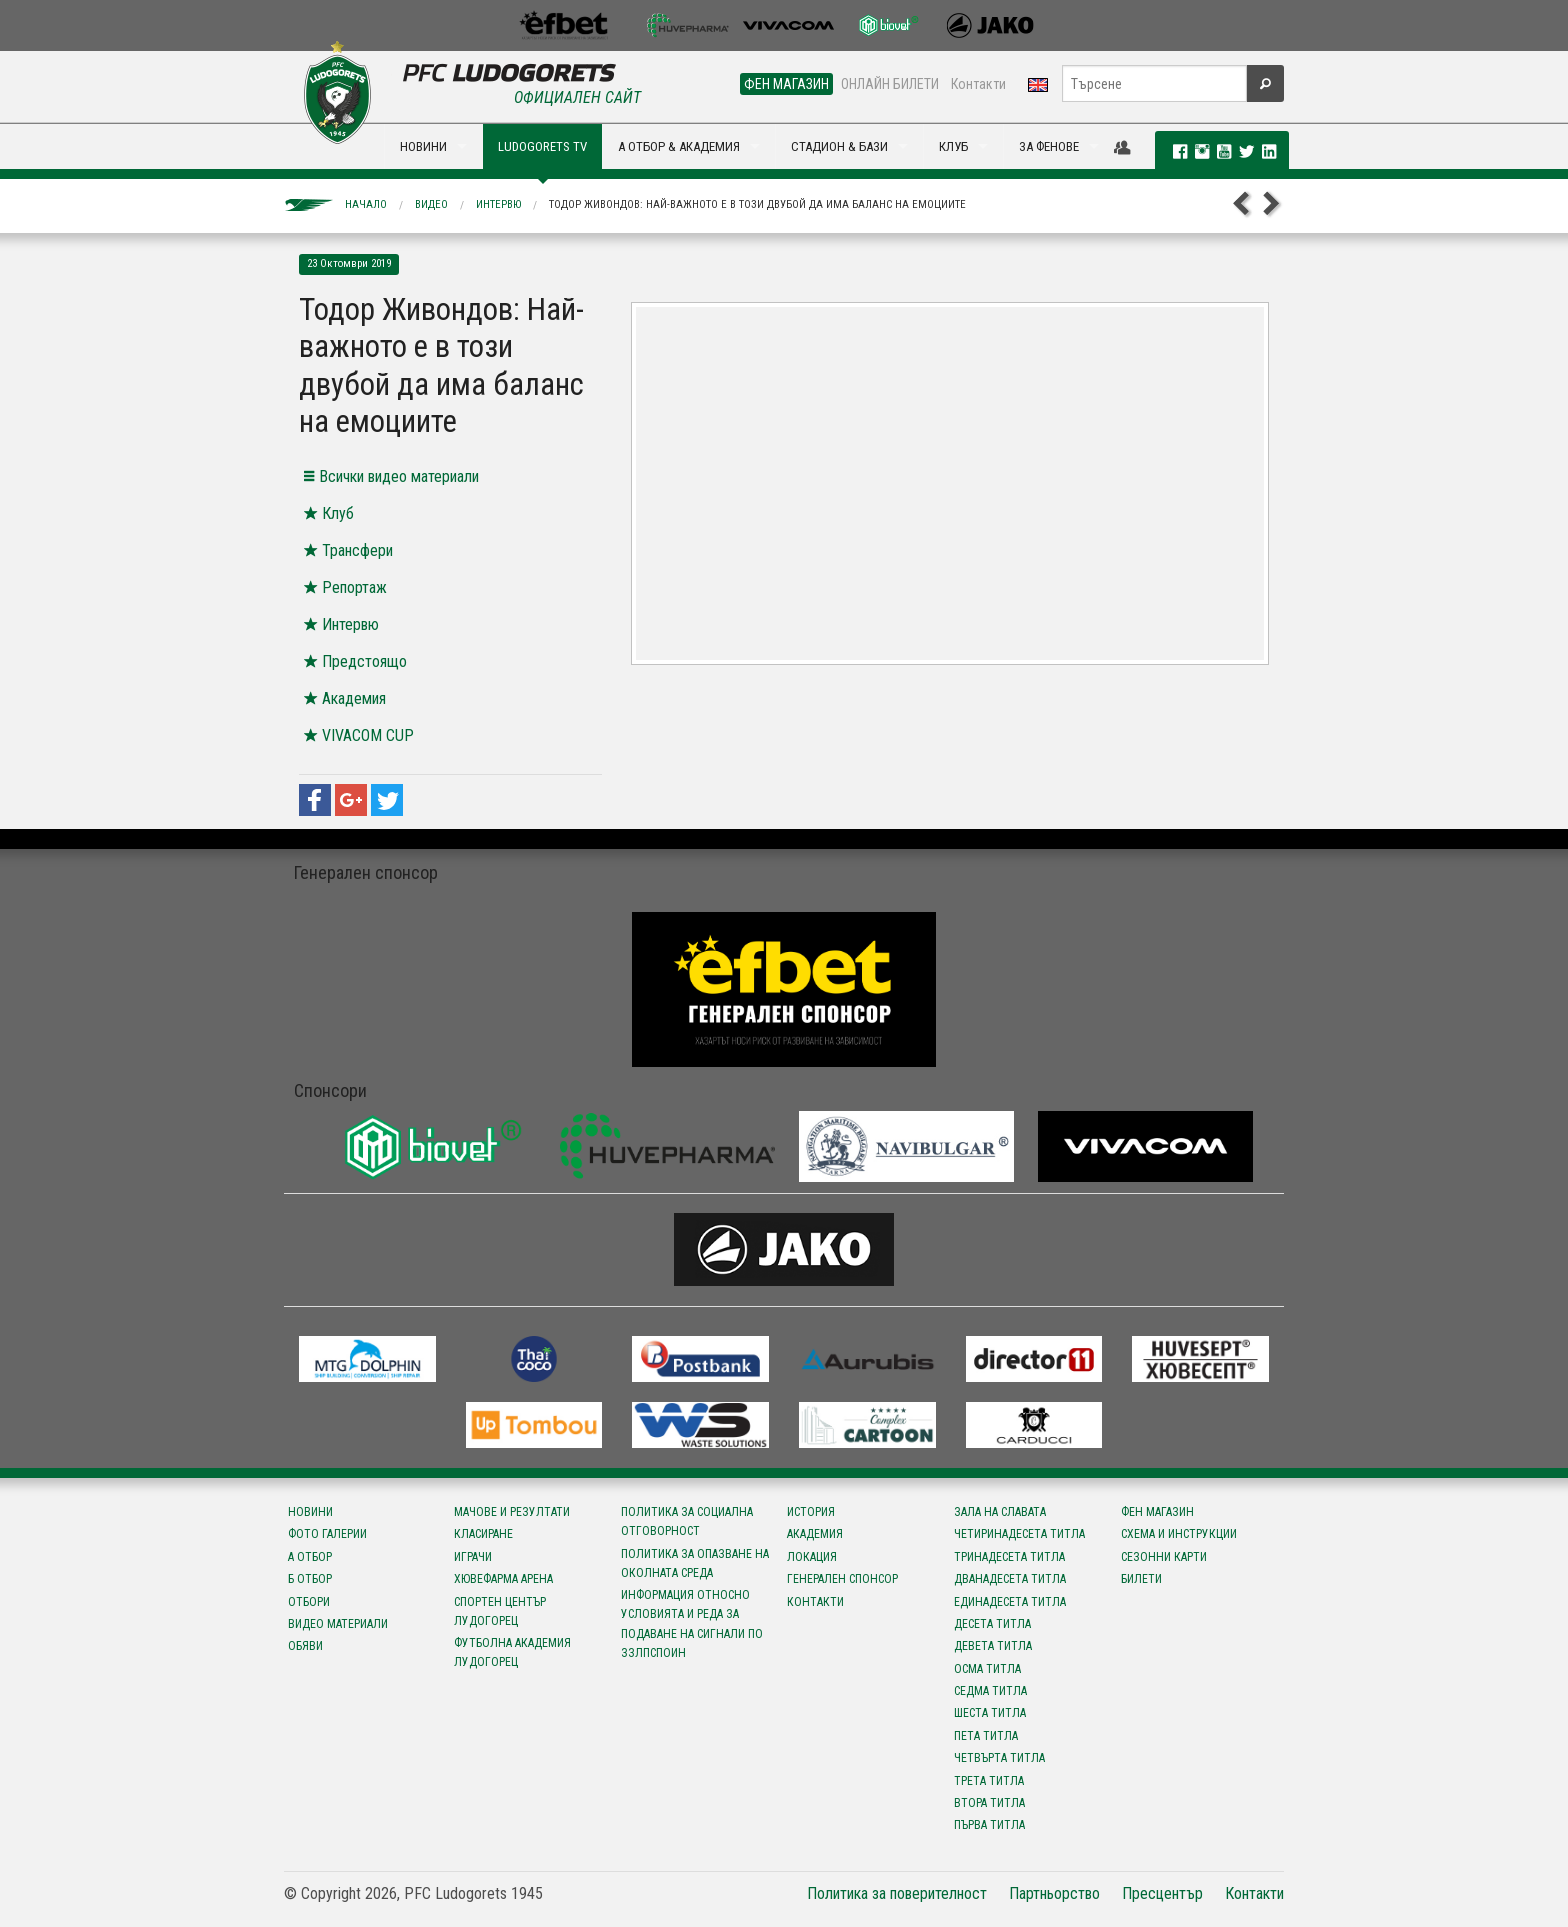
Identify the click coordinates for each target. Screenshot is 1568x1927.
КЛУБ (953, 146)
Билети (1141, 1579)
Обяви (305, 1646)
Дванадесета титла (1010, 1579)
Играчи (473, 1557)
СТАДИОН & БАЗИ (839, 146)
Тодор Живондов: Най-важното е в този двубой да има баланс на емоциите (757, 204)
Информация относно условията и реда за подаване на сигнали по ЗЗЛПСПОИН (692, 1624)
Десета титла (992, 1624)
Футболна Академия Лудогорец (512, 1652)
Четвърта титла (999, 1758)
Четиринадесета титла (1019, 1534)
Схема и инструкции (1179, 1534)
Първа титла (989, 1825)
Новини (310, 1512)
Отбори (309, 1602)
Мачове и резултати (512, 1512)
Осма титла (987, 1669)
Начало (366, 204)
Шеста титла (990, 1713)
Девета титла (993, 1646)
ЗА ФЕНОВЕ (1049, 146)
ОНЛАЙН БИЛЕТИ (890, 84)
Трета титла (989, 1781)
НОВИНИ (423, 146)
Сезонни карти (1164, 1557)
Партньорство (1054, 1893)
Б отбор (310, 1579)
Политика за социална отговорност (687, 1521)
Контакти (978, 84)
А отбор (310, 1557)
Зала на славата (1000, 1512)
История (811, 1512)
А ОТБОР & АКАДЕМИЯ (679, 146)
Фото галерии (327, 1534)
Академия (815, 1534)
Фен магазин (1157, 1512)
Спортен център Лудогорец (500, 1611)
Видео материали (338, 1624)
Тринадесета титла (1009, 1557)
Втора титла (989, 1803)
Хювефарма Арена (503, 1579)
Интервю (498, 204)
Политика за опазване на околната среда (695, 1563)
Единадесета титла (1010, 1602)
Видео (431, 204)
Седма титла (990, 1691)
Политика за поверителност (897, 1893)
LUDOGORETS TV (542, 146)
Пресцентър (1162, 1893)
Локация (812, 1557)
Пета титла (986, 1736)
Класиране (483, 1534)
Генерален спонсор (842, 1579)
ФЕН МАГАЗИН (786, 84)
